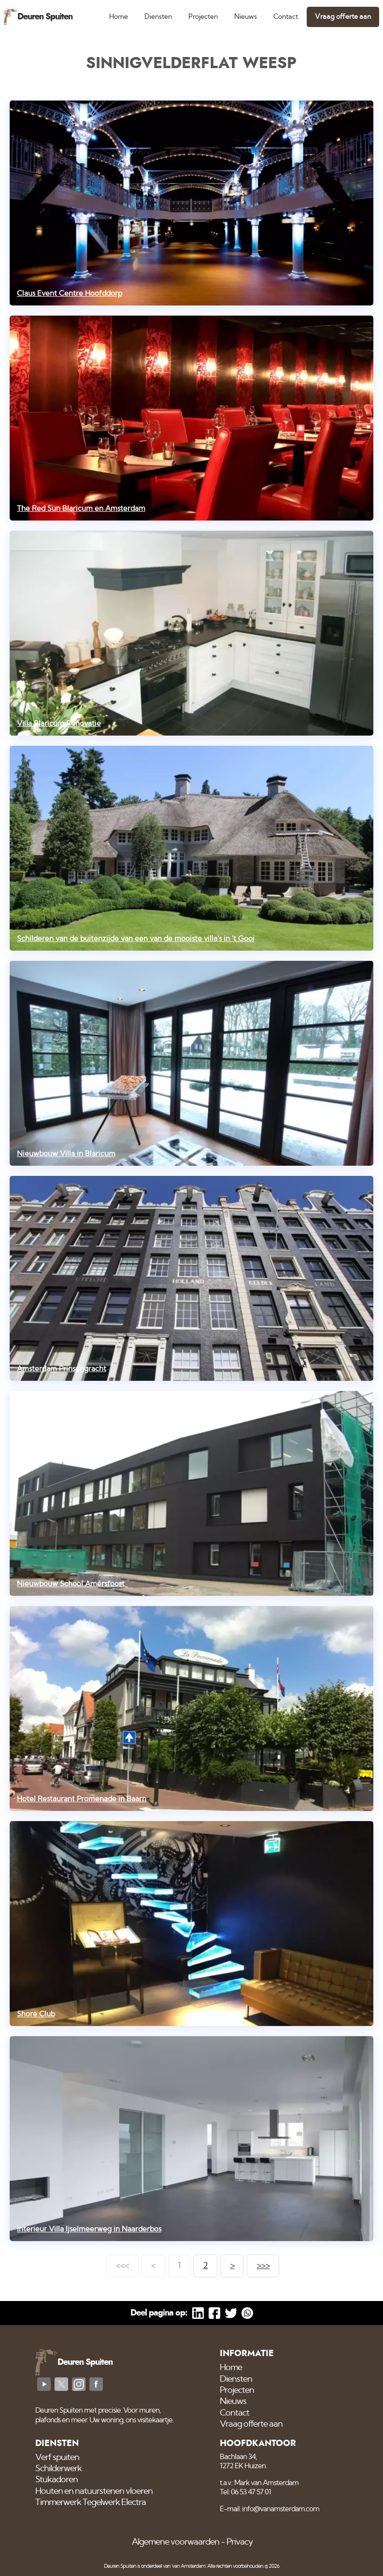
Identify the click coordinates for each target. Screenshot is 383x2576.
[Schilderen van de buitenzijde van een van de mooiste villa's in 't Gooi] (192, 848)
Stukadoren (56, 2479)
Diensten (158, 16)
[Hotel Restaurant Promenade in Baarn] (192, 1708)
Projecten (203, 16)
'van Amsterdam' (188, 2566)
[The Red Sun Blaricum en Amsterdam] (192, 418)
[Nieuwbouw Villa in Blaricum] (192, 1063)
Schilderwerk (58, 2468)
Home (118, 16)
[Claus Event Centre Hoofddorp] (192, 203)
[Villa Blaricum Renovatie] (192, 633)
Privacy (240, 2542)
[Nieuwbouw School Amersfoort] (192, 1493)
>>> (263, 2265)
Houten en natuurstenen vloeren (94, 2491)
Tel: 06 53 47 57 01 (245, 2492)
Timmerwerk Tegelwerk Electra (90, 2502)
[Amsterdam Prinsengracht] (192, 1278)
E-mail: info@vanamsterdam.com (269, 2509)
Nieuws (245, 16)
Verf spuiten (57, 2457)
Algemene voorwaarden (175, 2542)
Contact (285, 16)
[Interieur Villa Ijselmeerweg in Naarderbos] (192, 2138)
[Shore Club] (192, 1923)
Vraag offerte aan (343, 16)
